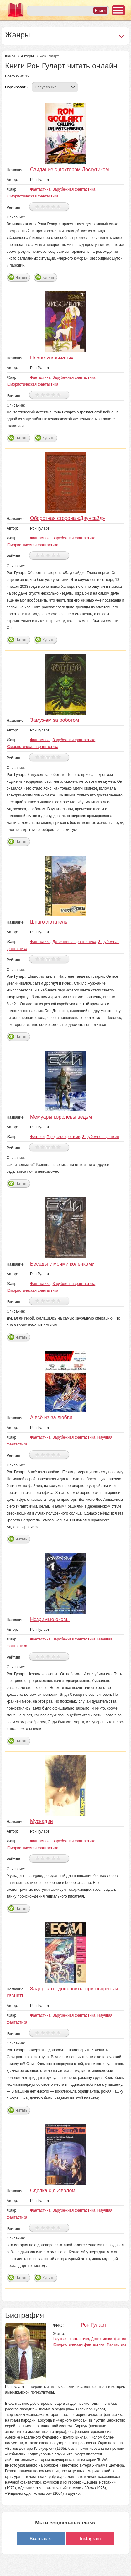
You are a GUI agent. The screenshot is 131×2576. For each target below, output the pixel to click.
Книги (10, 56)
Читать (21, 277)
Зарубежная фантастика (74, 189)
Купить (48, 277)
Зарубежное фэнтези (100, 1137)
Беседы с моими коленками (62, 1263)
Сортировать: (17, 87)
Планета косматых (51, 357)
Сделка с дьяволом (52, 2190)
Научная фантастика (71, 2339)
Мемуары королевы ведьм (61, 1117)
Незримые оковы (50, 1619)
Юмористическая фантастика (32, 196)
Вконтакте (41, 2538)
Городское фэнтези (63, 1137)
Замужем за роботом (54, 720)
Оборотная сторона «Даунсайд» (67, 518)
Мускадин (41, 1821)
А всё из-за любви (51, 1417)
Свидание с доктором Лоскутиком (69, 169)
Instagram (90, 2538)
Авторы (27, 56)
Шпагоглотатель (48, 922)
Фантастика (40, 189)
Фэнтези (37, 1137)
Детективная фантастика (74, 942)
